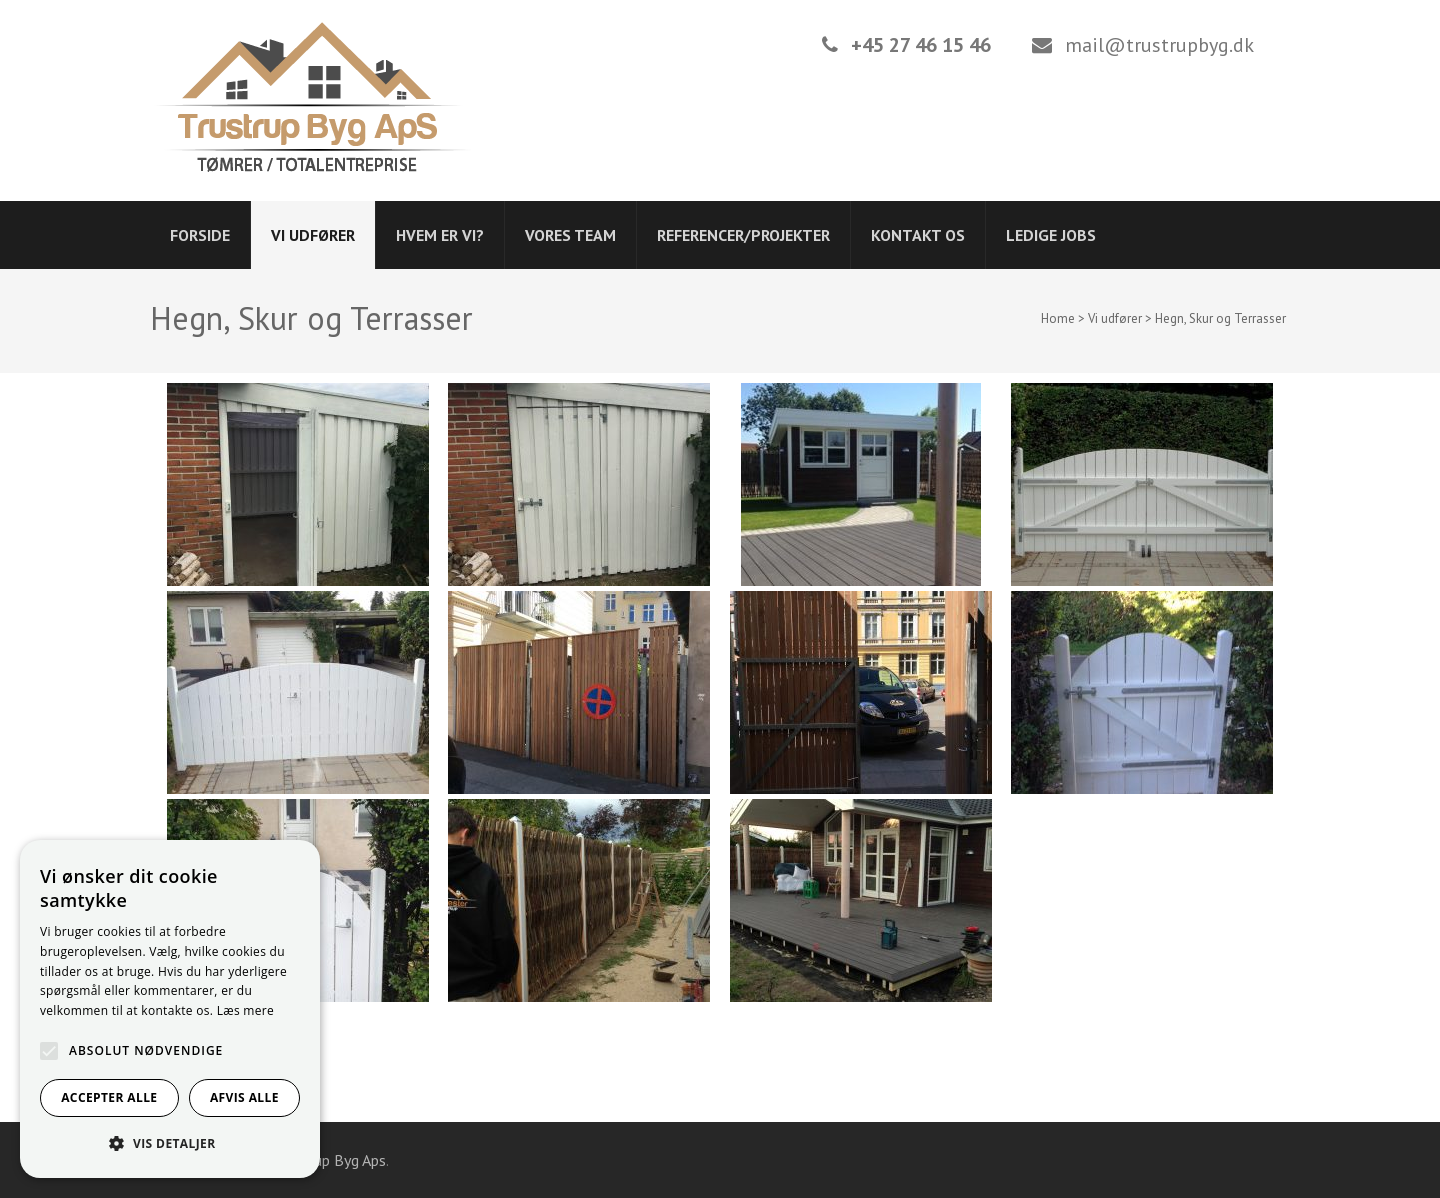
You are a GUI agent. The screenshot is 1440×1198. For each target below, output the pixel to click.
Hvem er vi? (440, 235)
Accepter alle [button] (109, 1097)
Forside (200, 235)
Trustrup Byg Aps (330, 1160)
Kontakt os (918, 235)
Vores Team (570, 235)
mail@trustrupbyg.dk (1159, 45)
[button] (170, 1144)
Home (1058, 318)
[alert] (170, 1009)
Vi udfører (313, 235)
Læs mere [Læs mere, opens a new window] (245, 1010)
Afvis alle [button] (244, 1097)
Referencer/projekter (743, 235)
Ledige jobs (1051, 235)
